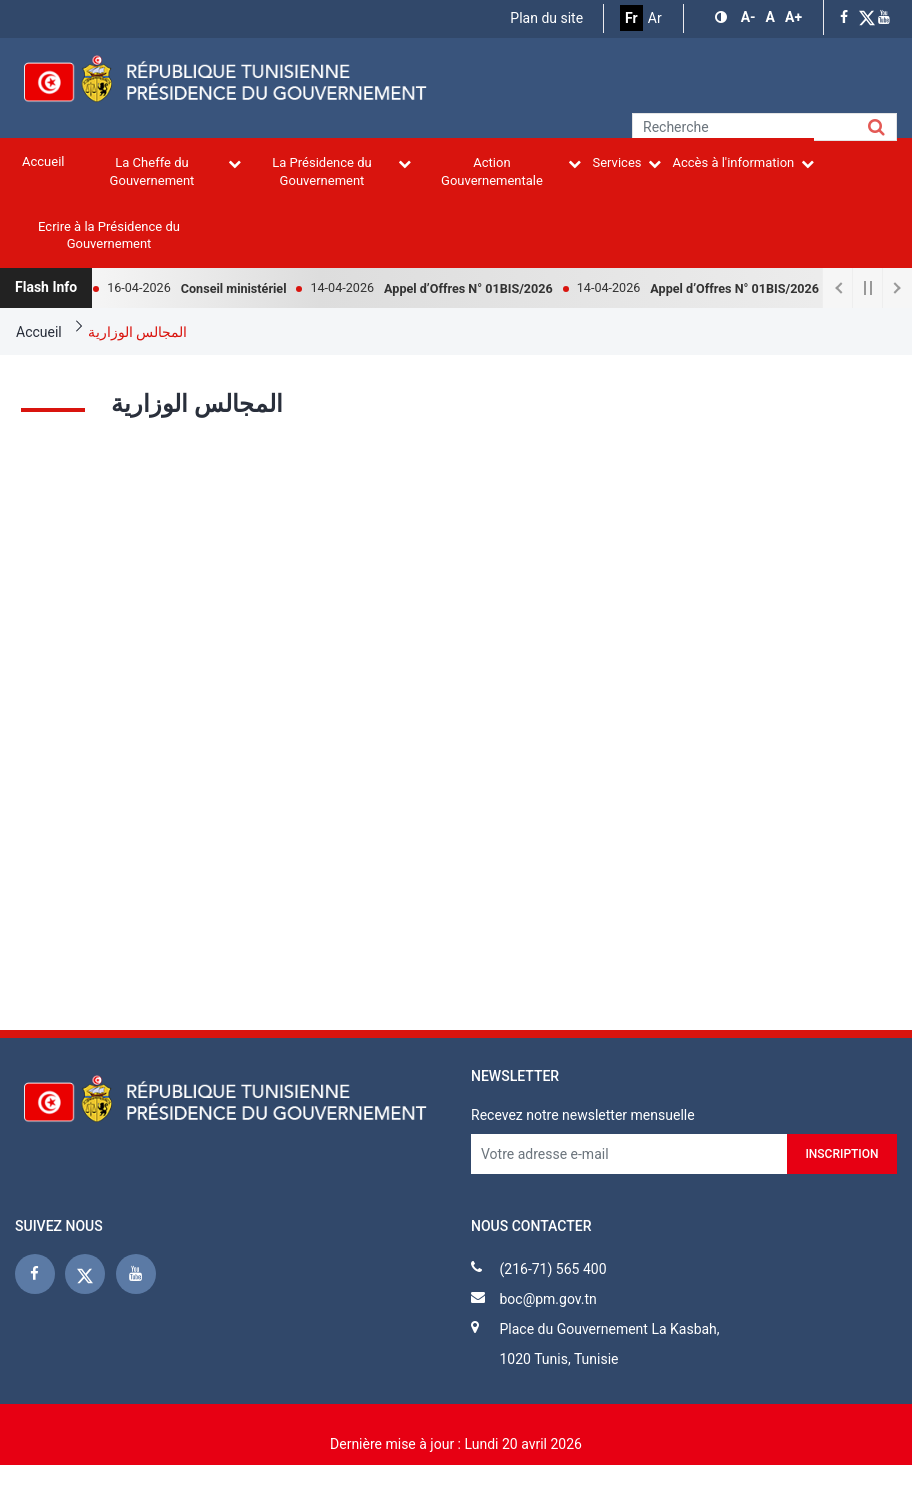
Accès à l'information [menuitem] (743, 162)
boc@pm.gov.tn (547, 1299)
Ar (655, 18)
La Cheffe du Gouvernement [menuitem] (176, 171)
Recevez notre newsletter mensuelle (583, 1115)
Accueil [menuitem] (43, 161)
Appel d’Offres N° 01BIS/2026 (478, 288)
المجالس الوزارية (137, 332)
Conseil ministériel (244, 288)
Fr (631, 18)
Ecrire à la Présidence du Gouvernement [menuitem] (109, 235)
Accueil (39, 332)
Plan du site (546, 18)
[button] (723, 17)
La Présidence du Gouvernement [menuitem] (341, 171)
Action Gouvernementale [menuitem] (511, 171)
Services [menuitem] (626, 162)
